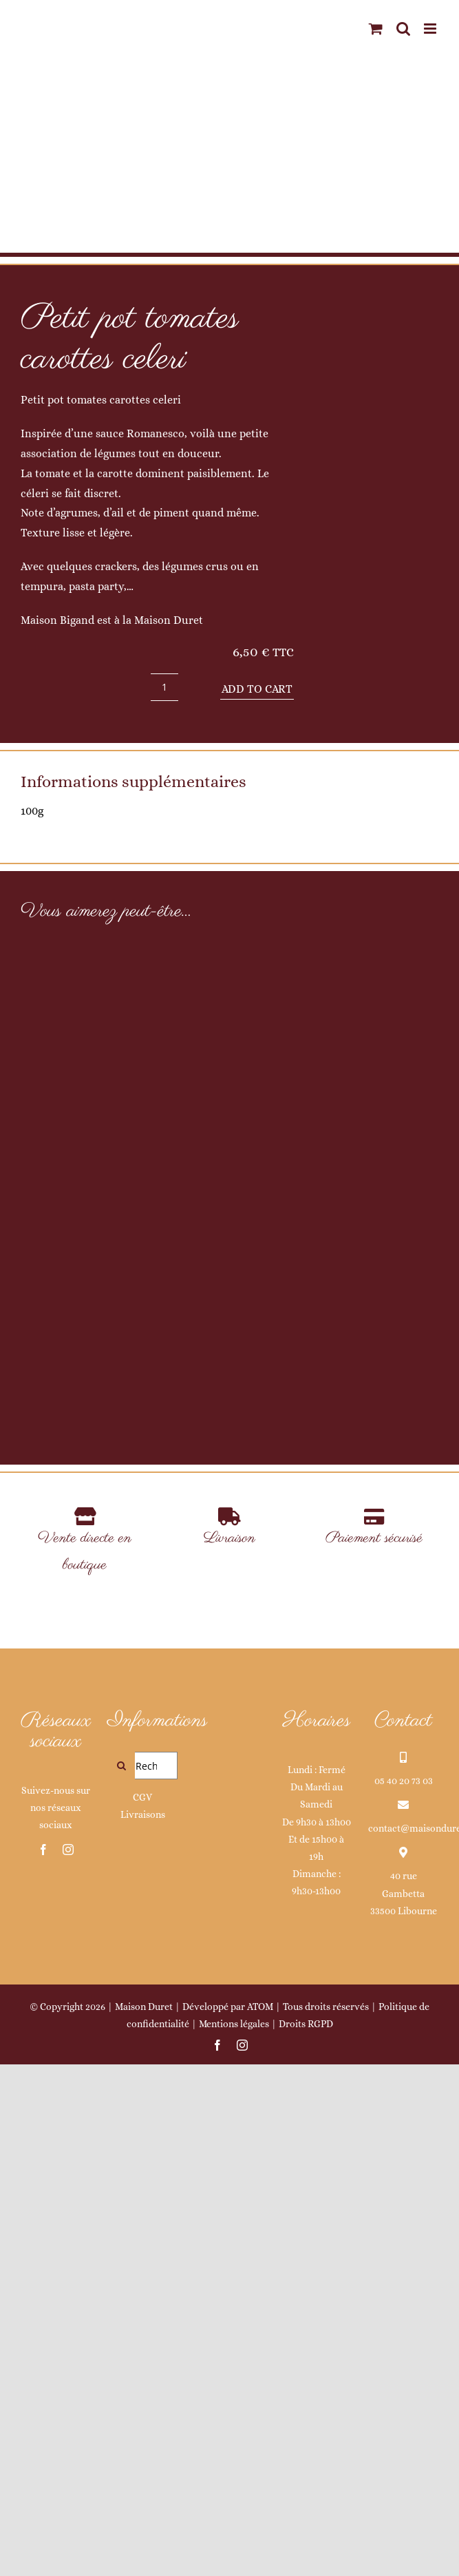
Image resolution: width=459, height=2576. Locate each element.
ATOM (260, 2517)
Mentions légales (234, 2535)
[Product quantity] (164, 687)
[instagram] (68, 2360)
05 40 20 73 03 (403, 2291)
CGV (142, 2308)
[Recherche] (121, 2276)
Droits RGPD (306, 2535)
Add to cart (257, 688)
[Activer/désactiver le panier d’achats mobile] (376, 28)
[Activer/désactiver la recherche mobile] (403, 28)
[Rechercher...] (142, 2276)
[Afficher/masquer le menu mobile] (431, 28)
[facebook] (43, 2360)
